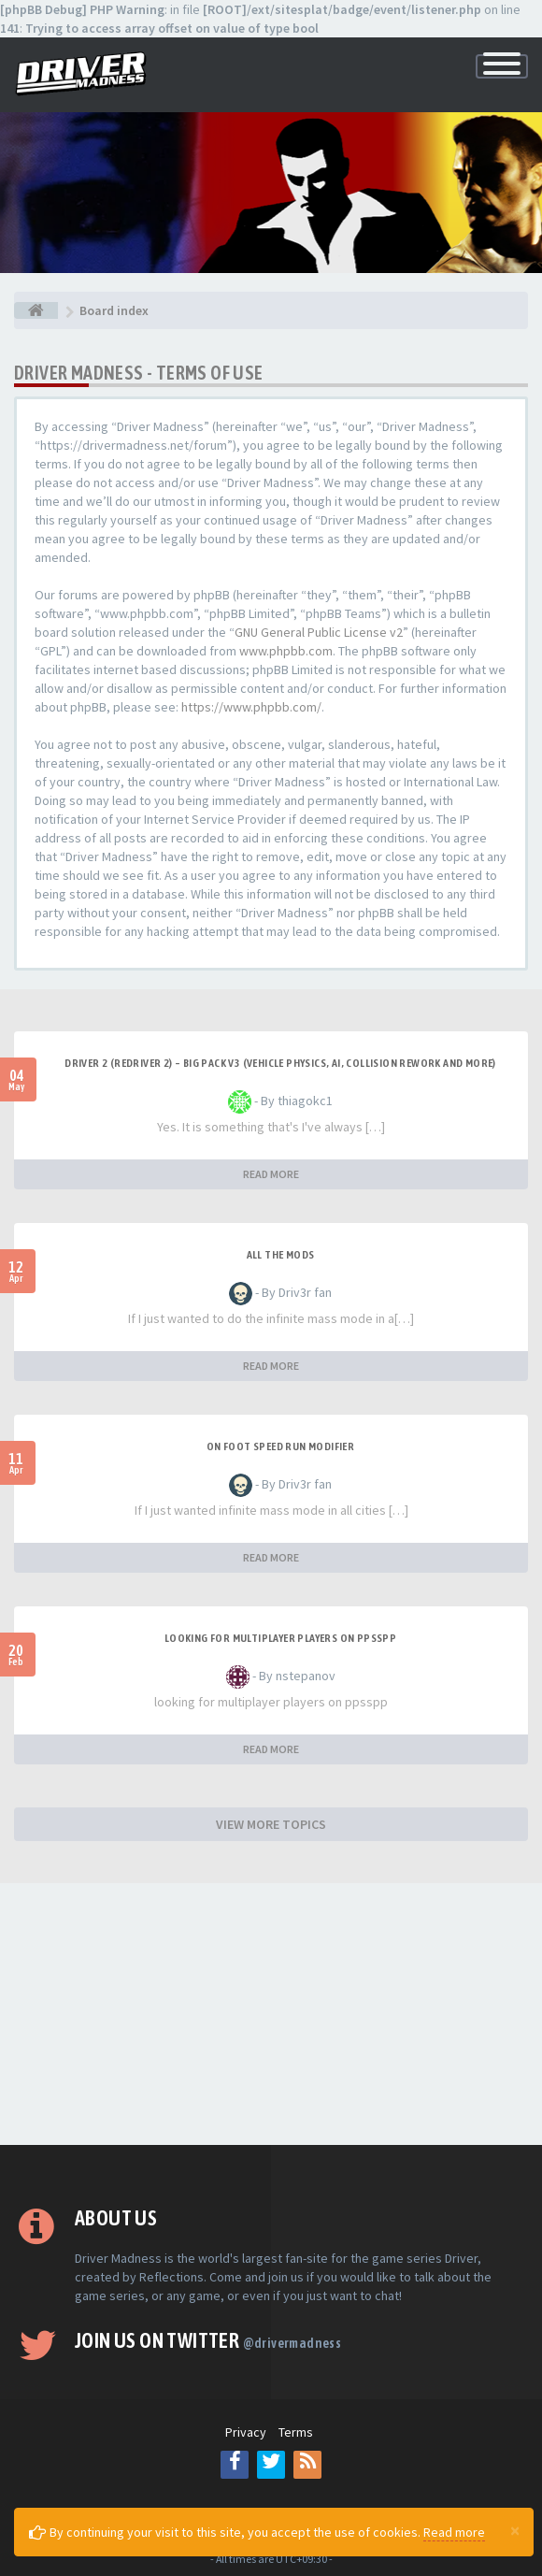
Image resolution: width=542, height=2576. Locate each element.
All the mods (281, 1254)
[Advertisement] (271, 2014)
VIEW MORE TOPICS (271, 1824)
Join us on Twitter (208, 2340)
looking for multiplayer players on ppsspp (280, 1638)
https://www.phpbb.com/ (251, 706)
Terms (295, 2432)
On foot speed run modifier (280, 1446)
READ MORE (271, 1174)
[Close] (515, 2530)
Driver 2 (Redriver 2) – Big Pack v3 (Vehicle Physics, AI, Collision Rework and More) (280, 1063)
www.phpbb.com (286, 650)
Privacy (245, 2432)
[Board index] (36, 310)
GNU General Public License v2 (319, 632)
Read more (454, 2532)
